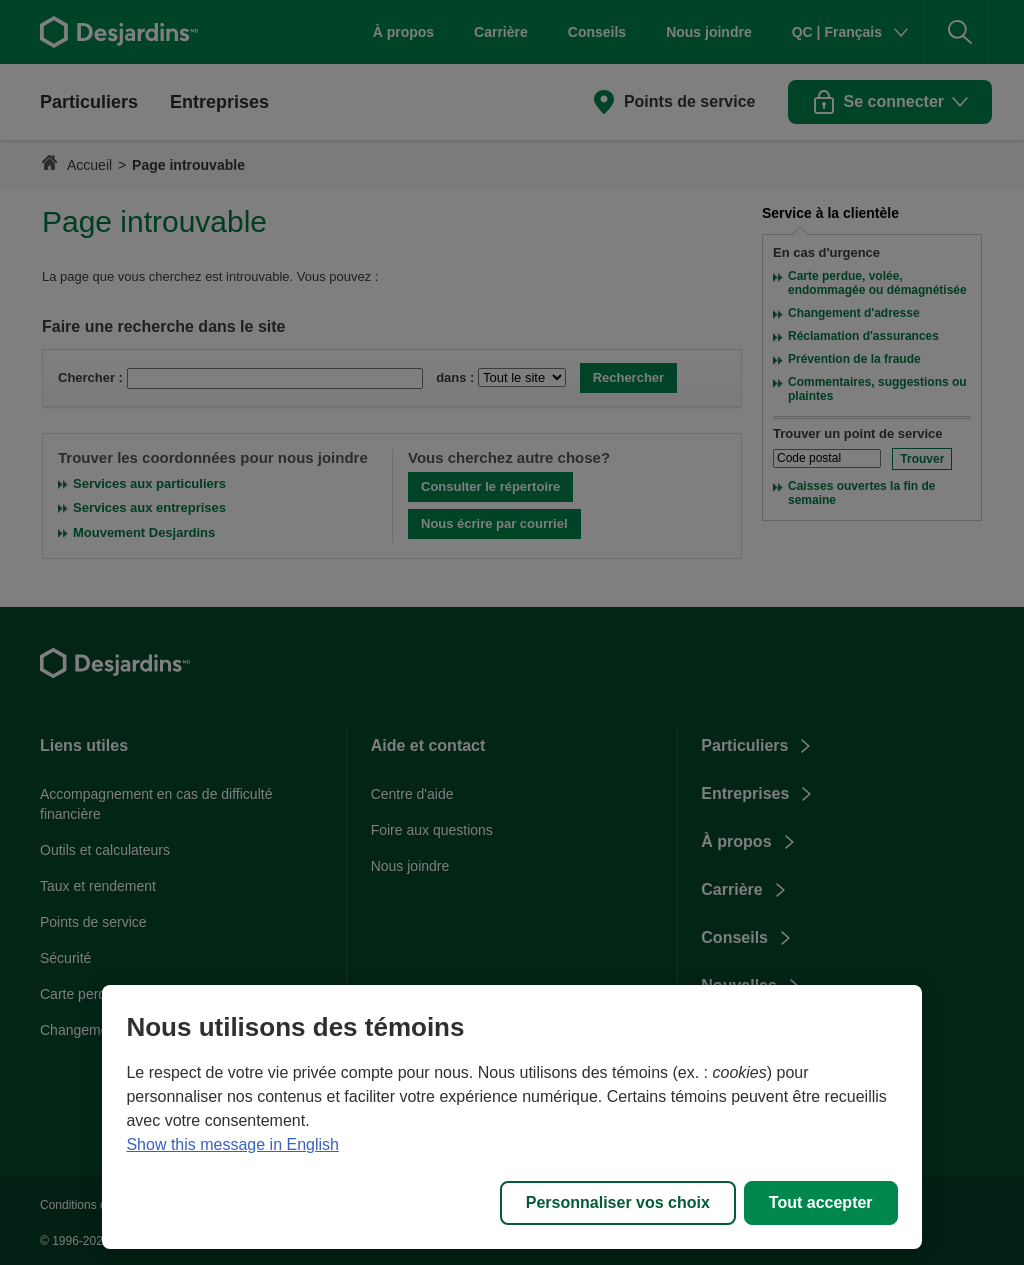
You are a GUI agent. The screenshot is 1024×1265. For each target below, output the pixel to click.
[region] (511, 1117)
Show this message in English (232, 1144)
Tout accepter (821, 1202)
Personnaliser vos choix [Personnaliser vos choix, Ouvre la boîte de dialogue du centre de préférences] (618, 1202)
